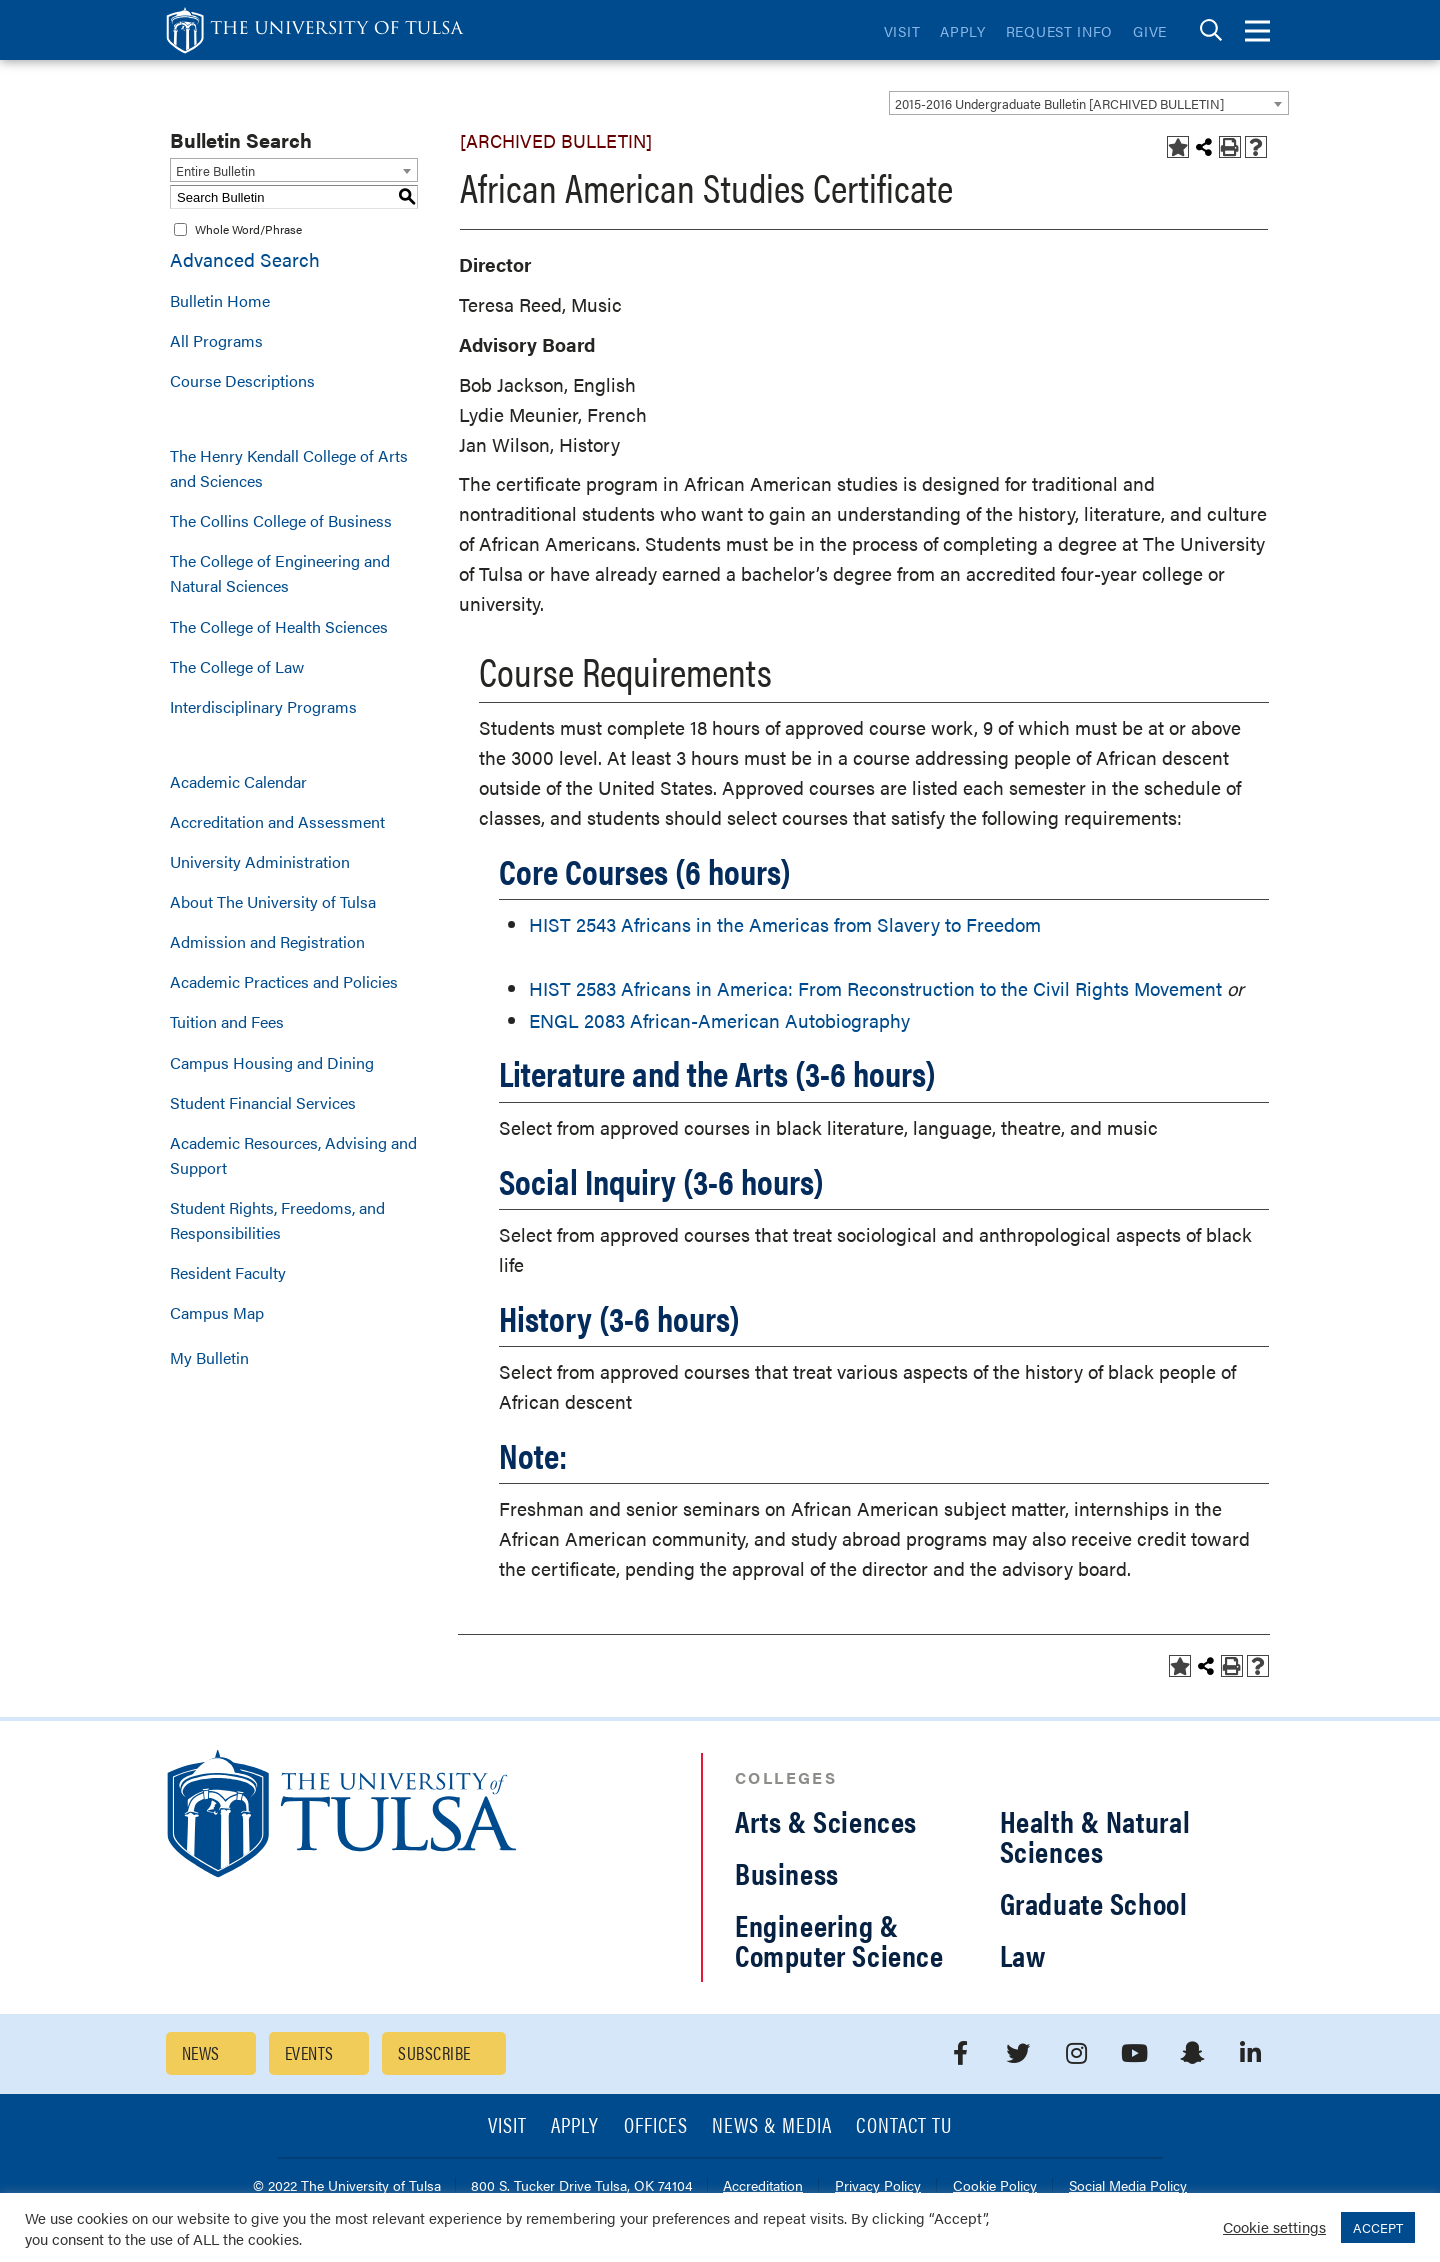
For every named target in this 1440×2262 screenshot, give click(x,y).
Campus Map (217, 1312)
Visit (902, 31)
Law (1023, 1954)
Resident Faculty (228, 1272)
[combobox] (1089, 103)
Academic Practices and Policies (284, 981)
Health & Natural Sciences (1095, 1835)
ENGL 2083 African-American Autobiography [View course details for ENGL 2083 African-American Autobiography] (719, 1020)
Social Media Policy (1128, 2186)
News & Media (772, 2126)
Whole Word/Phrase (248, 229)
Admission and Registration (267, 941)
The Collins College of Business (281, 520)
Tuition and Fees (227, 1021)
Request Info (1059, 31)
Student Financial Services (263, 1102)
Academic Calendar (238, 781)
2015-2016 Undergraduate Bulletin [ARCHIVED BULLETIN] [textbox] (1059, 103)
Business (787, 1872)
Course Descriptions (242, 380)
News (201, 2052)
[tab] (1211, 30)
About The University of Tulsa (273, 901)
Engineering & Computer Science (839, 1939)
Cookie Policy (995, 2186)
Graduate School (1094, 1902)
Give (1150, 31)
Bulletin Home (220, 300)
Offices (656, 2126)
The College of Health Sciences (279, 626)
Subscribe (434, 2052)
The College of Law (237, 666)
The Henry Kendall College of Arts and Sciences (289, 468)
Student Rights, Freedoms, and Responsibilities (277, 1220)
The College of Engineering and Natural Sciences (280, 573)
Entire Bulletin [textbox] (215, 170)
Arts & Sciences (826, 1820)
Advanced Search (245, 259)
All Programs (216, 340)
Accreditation (763, 2186)
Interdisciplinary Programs (263, 706)
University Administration (260, 861)
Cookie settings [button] (1274, 2226)
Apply (963, 31)
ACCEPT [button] (1378, 2227)
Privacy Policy (878, 2186)
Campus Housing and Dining (272, 1062)
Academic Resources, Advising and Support (293, 1155)
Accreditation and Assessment (277, 821)
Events (309, 2052)
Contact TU (904, 2126)
